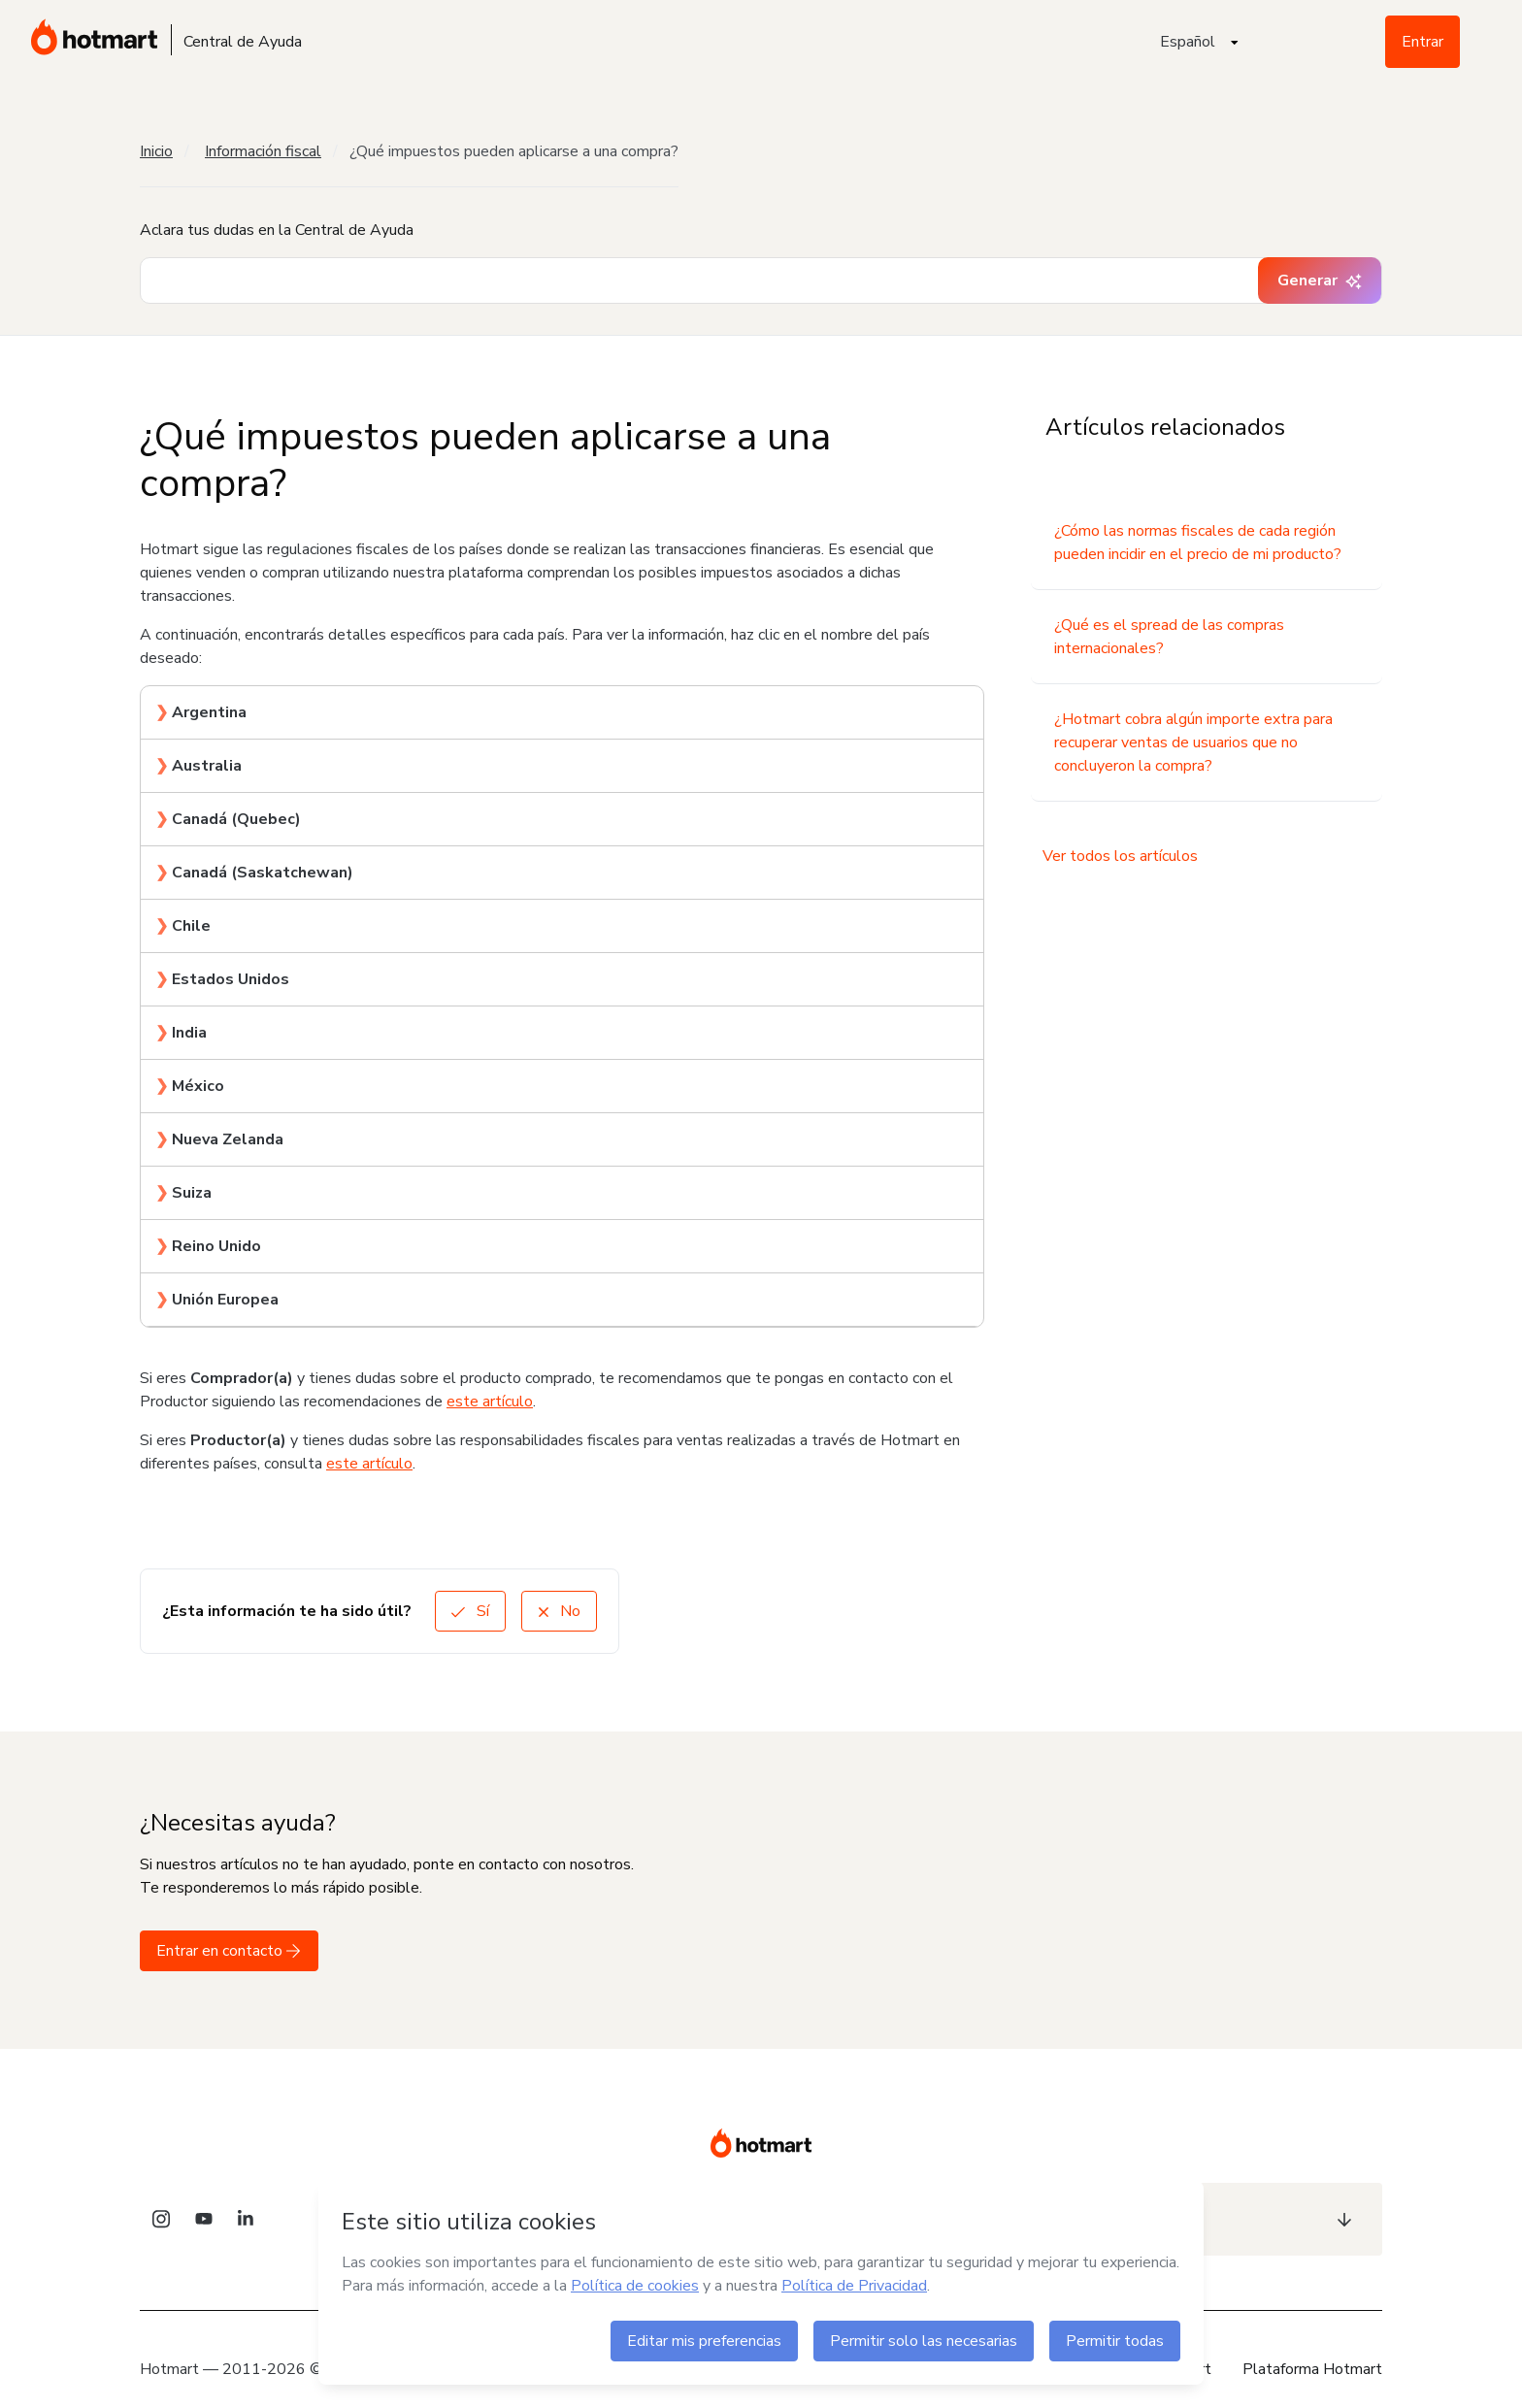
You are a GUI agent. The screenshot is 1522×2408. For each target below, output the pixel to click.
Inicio (156, 151)
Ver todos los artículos (1120, 856)
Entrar (1422, 41)
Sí (470, 1611)
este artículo (490, 1401)
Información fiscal (263, 151)
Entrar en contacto (229, 1951)
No (559, 1611)
